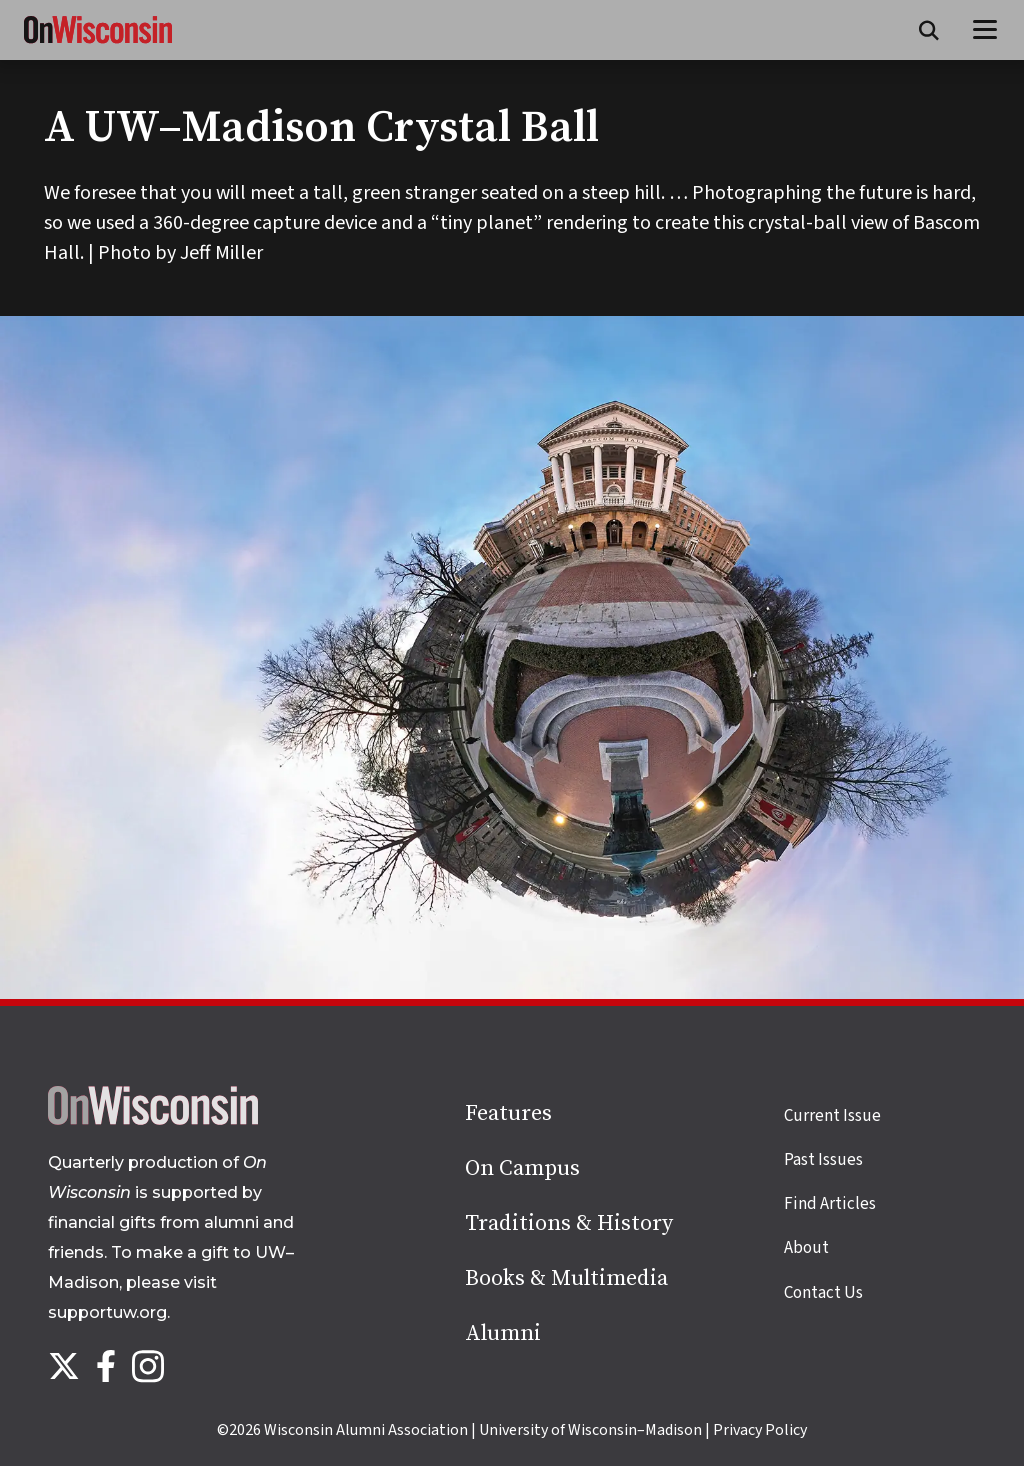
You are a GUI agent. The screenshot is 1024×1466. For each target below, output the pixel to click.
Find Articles (830, 1204)
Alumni (503, 1333)
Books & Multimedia (566, 1278)
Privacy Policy (760, 1430)
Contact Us (823, 1293)
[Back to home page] (153, 1120)
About (806, 1248)
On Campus (522, 1168)
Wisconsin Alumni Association (366, 1430)
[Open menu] (985, 30)
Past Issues (823, 1160)
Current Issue (832, 1116)
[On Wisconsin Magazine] (98, 44)
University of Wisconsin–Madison (590, 1430)
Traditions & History (569, 1223)
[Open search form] (929, 30)
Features (508, 1113)
